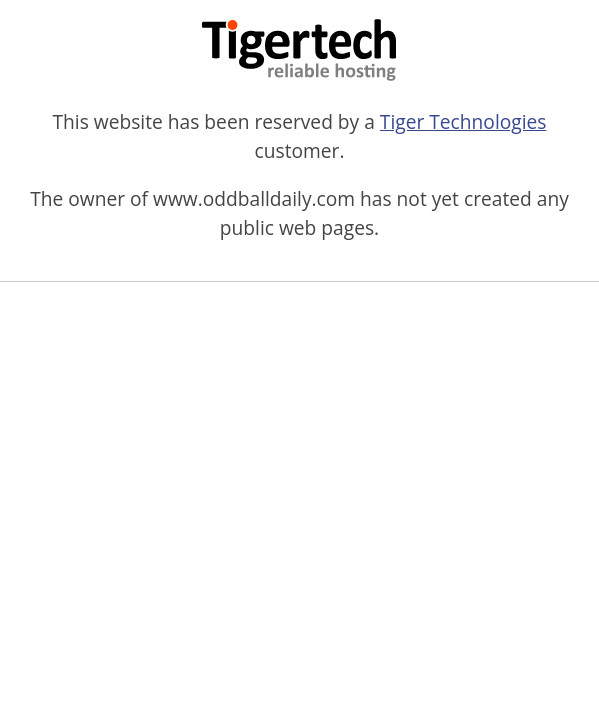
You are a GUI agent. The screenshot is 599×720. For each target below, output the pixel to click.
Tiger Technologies (463, 121)
